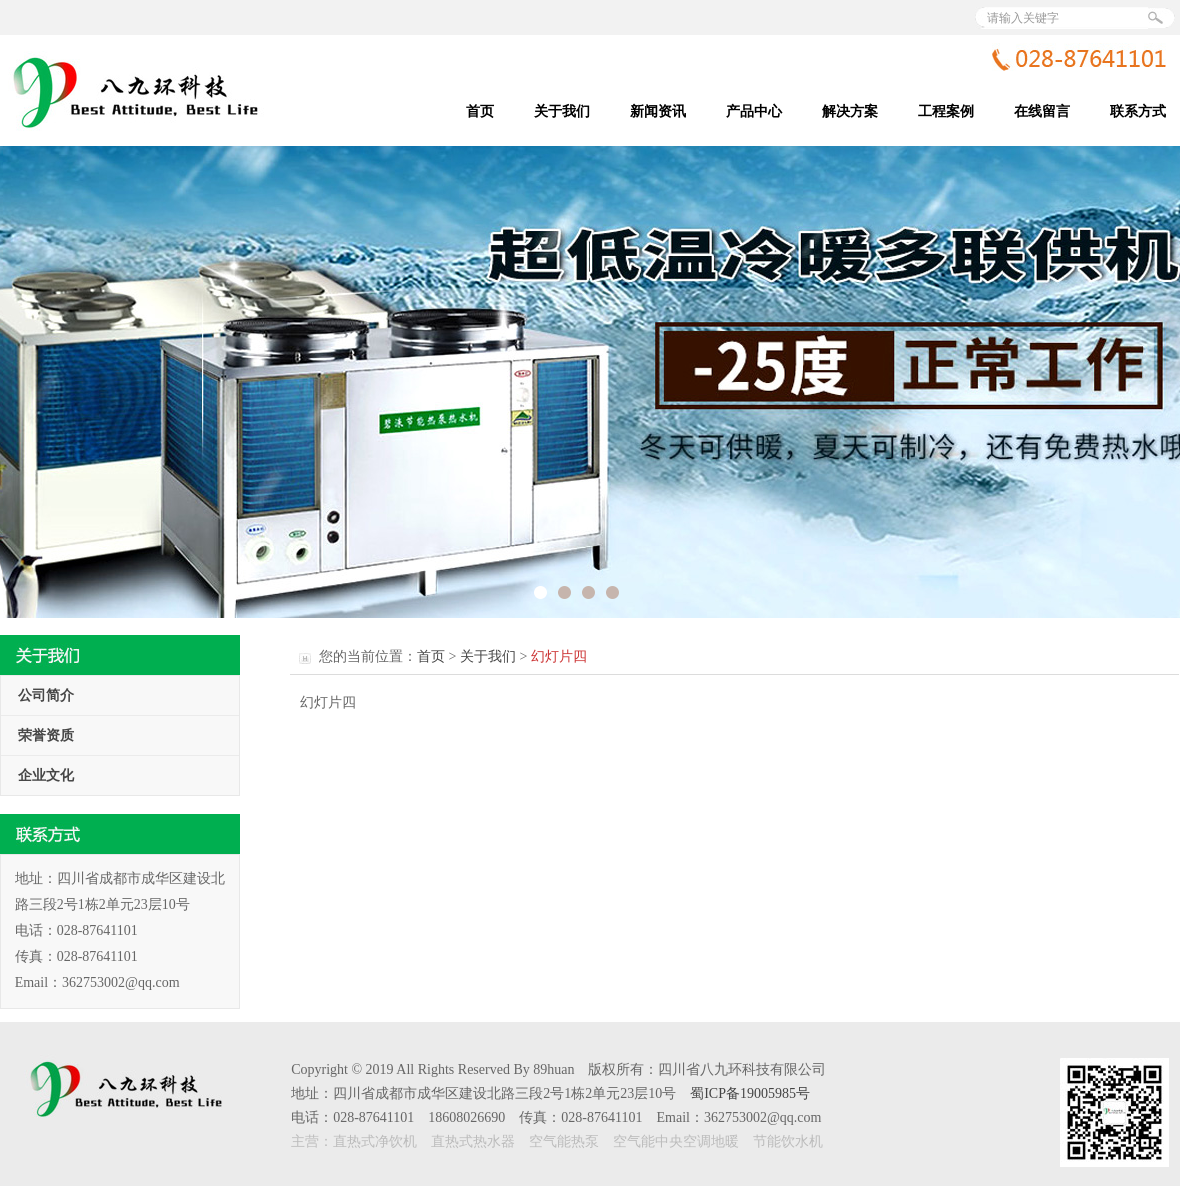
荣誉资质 (46, 735)
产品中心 (754, 111)
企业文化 (46, 775)
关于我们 (562, 111)
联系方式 (1138, 111)
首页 (480, 111)
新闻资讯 (658, 111)
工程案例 (946, 111)
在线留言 (1042, 111)
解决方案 (850, 111)
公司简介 (46, 695)
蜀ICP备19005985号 (750, 1093)
